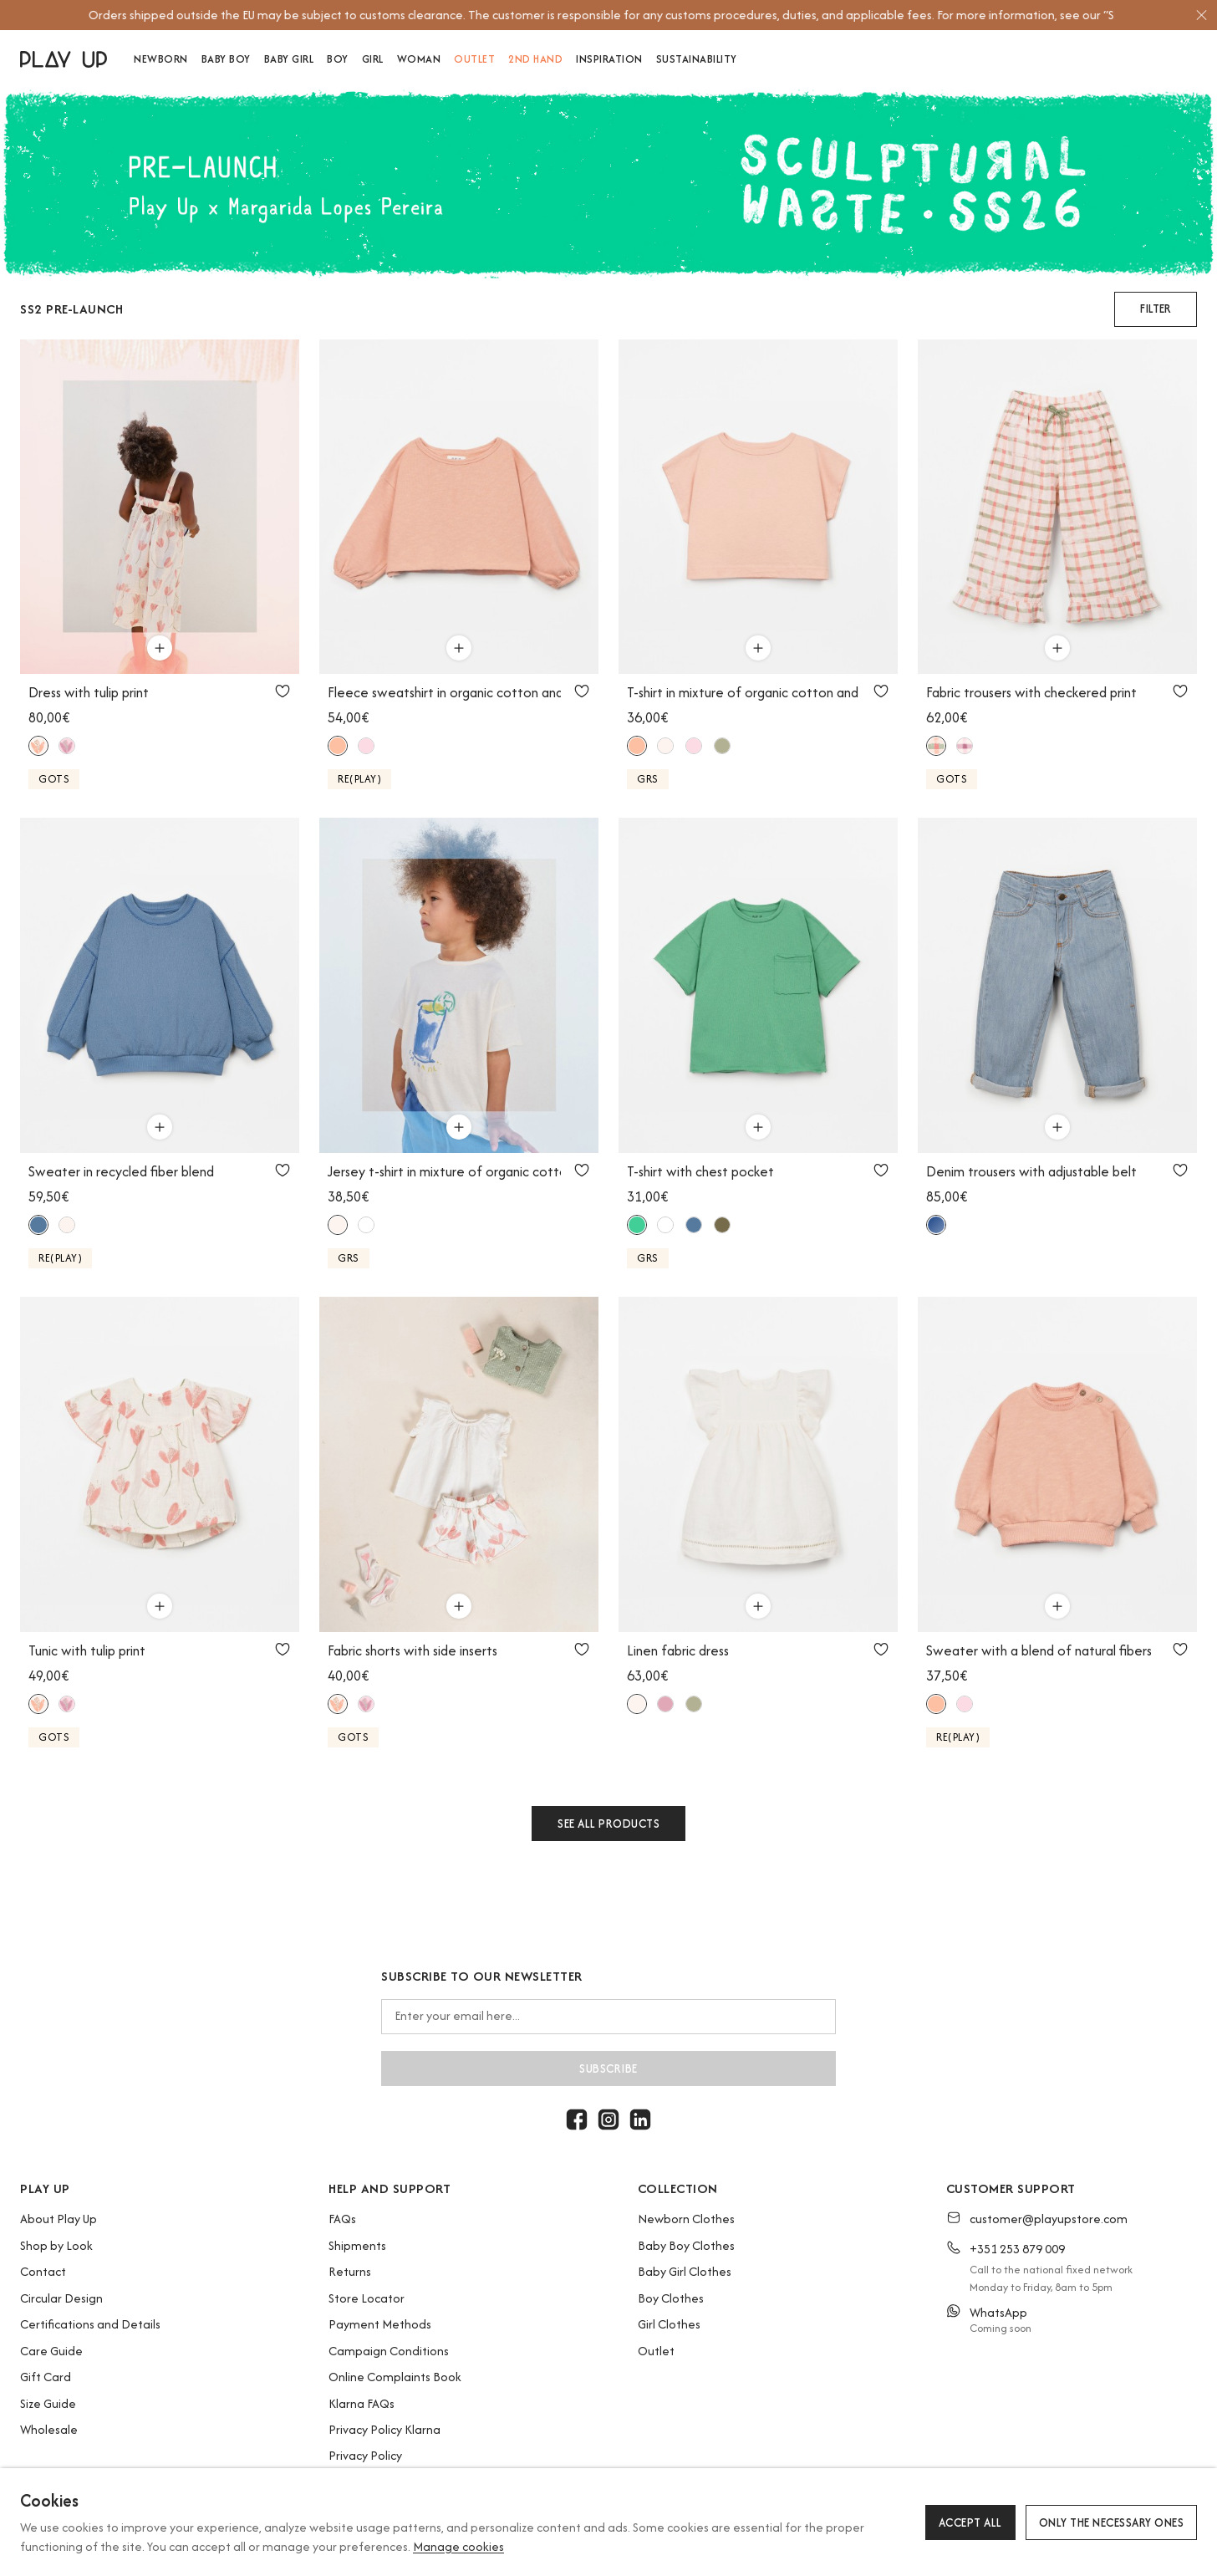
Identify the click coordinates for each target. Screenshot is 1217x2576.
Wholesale (49, 2429)
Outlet (656, 2350)
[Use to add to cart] (160, 648)
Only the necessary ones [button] (1111, 2522)
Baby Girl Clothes (684, 2271)
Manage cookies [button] (458, 2546)
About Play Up (58, 2218)
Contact (43, 2271)
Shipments (357, 2245)
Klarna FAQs (361, 2403)
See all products (608, 1823)
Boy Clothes (671, 2298)
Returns (349, 2271)
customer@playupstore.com (1049, 2218)
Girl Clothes (669, 2324)
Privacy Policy (365, 2455)
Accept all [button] (970, 2522)
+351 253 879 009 (1017, 2248)
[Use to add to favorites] (282, 690)
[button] (1155, 309)
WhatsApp (998, 2312)
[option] (601, 15)
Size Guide (48, 2403)
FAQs (342, 2218)
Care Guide (51, 2350)
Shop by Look (56, 2245)
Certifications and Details (90, 2324)
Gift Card (45, 2376)
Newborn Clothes (686, 2218)
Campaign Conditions (388, 2350)
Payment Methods (379, 2324)
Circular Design (61, 2298)
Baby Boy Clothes (686, 2245)
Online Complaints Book (394, 2376)
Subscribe (608, 2068)
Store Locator (366, 2298)
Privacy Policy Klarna (384, 2429)
